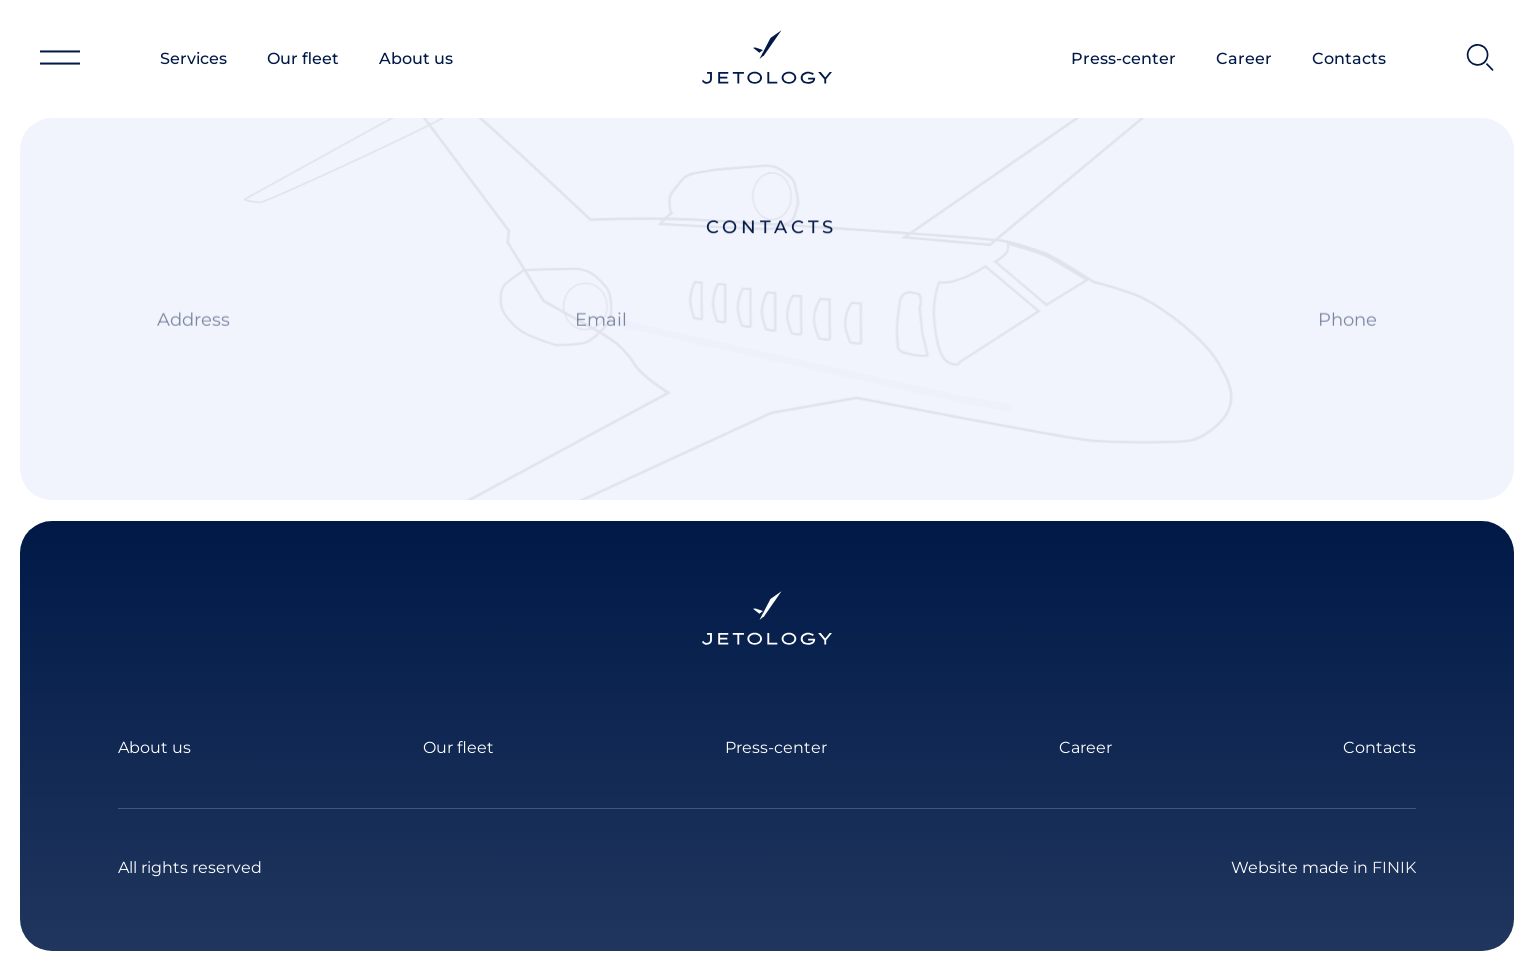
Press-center (1123, 58)
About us (416, 58)
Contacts (1349, 58)
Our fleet (303, 58)
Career (1244, 58)
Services (193, 58)
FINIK (1394, 867)
